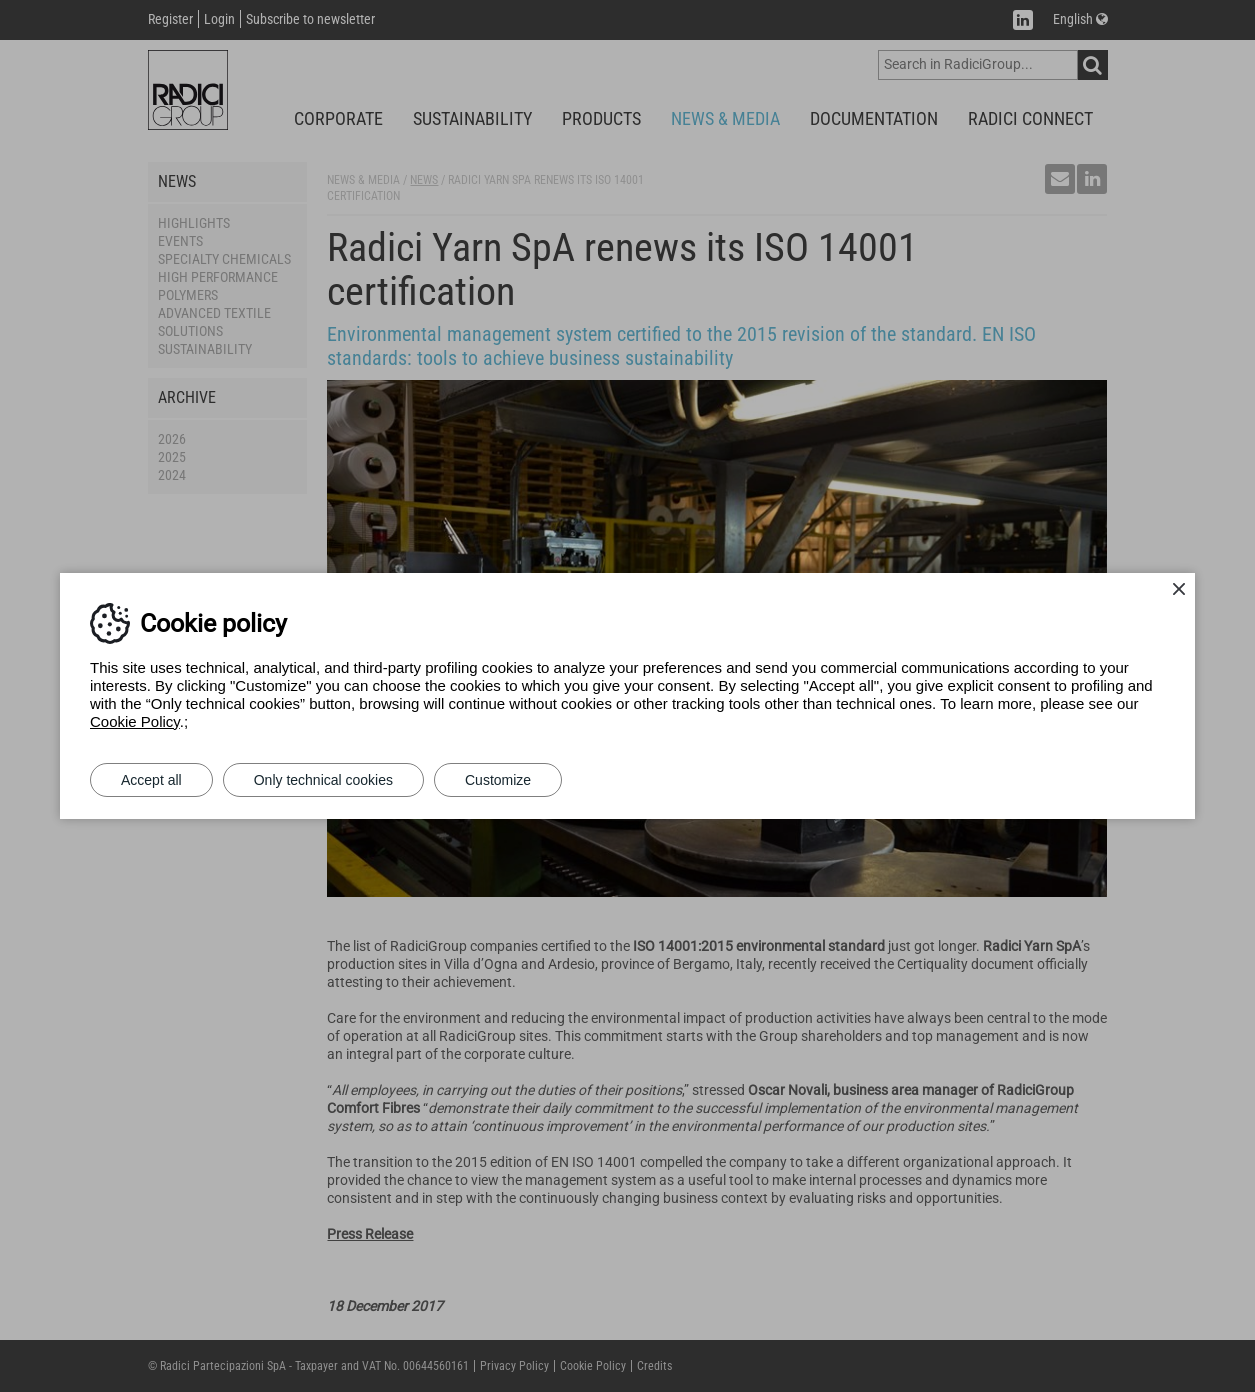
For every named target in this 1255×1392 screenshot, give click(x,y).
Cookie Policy (135, 721)
